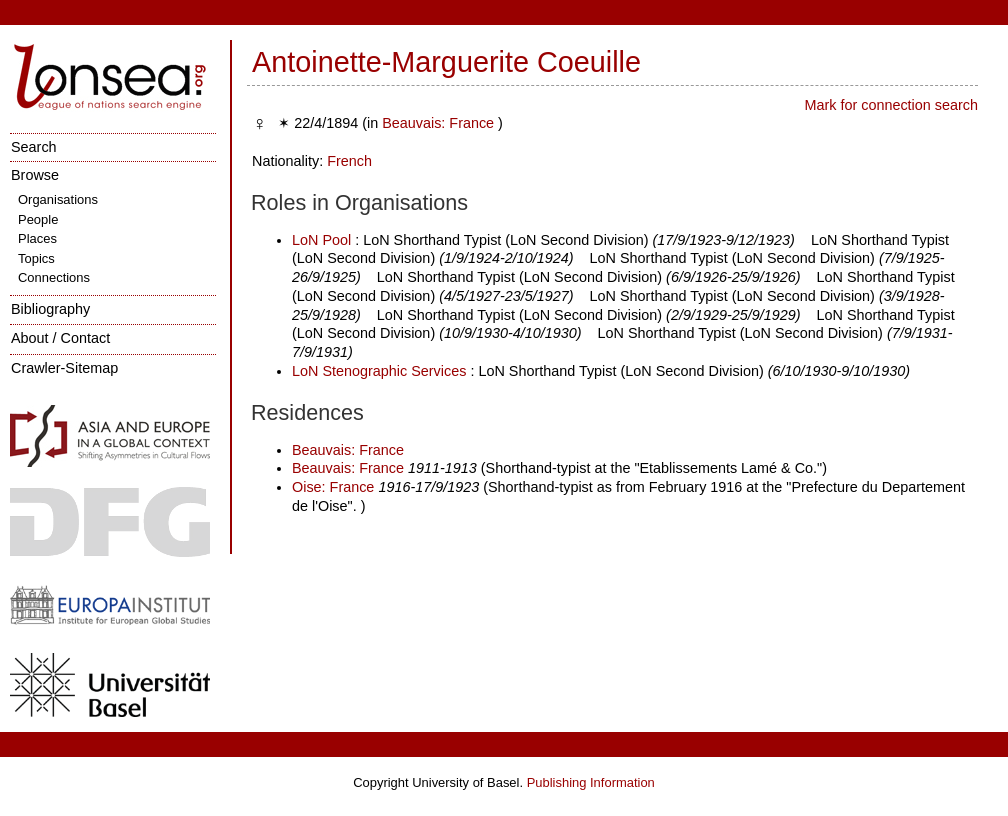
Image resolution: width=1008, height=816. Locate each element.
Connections (54, 277)
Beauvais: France (438, 123)
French (349, 161)
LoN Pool (321, 240)
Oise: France (333, 487)
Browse (35, 175)
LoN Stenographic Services (379, 371)
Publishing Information (591, 782)
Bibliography (50, 309)
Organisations (58, 199)
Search (34, 147)
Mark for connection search (891, 105)
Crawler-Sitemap (64, 368)
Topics (36, 258)
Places (37, 238)
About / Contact (60, 338)
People (38, 219)
